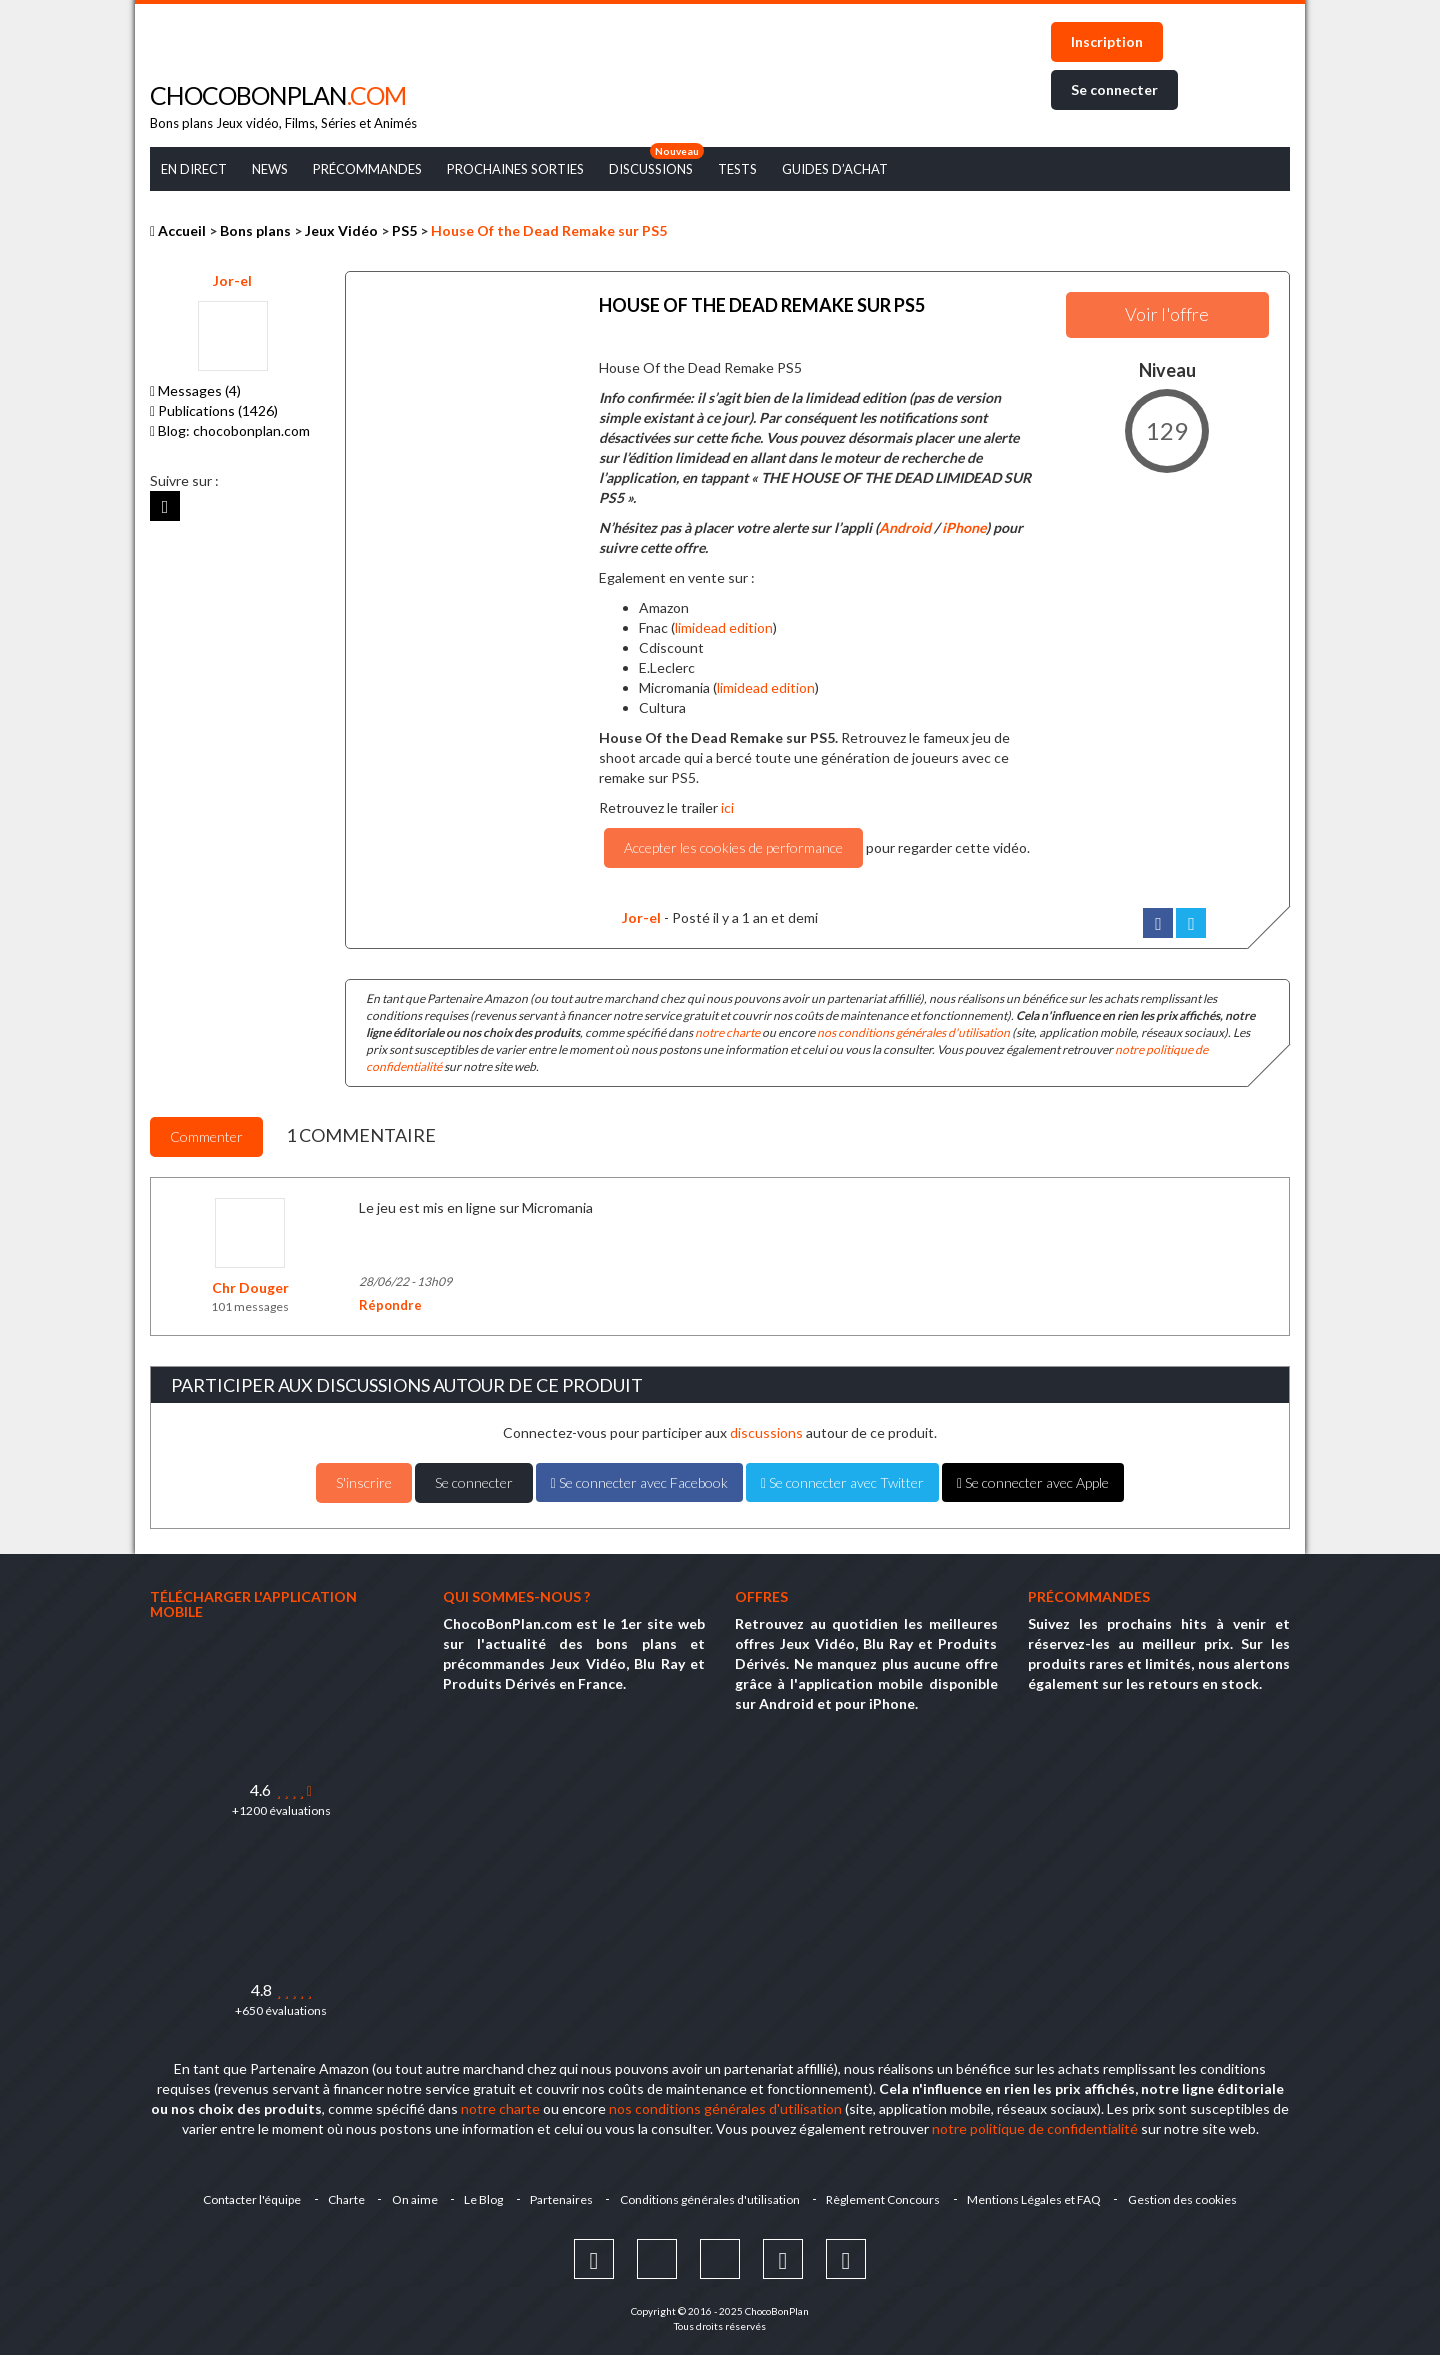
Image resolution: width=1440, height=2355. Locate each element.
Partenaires (561, 2196)
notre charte (727, 1029)
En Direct (194, 169)
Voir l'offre (1167, 314)
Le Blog (482, 2196)
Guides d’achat (835, 169)
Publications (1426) (214, 410)
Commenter (206, 1132)
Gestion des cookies (1187, 2196)
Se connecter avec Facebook (639, 1478)
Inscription (1107, 41)
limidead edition (724, 624)
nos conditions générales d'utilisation (913, 1029)
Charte (342, 2196)
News (270, 169)
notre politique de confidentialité (1035, 2125)
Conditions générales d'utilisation (711, 2196)
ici (727, 804)
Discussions (651, 169)
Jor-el (232, 280)
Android (905, 524)
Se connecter (1114, 89)
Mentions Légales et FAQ (1038, 2196)
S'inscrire (364, 1478)
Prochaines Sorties (515, 169)
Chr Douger (250, 1283)
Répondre (390, 1301)
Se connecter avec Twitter (842, 1478)
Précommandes (367, 169)
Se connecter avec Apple (1033, 1478)
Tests (737, 169)
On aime (412, 2196)
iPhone (964, 524)
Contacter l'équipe (247, 2196)
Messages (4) (195, 390)
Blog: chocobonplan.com (230, 430)
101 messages (250, 1302)
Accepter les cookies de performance (733, 844)
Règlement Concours (886, 2196)
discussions (766, 1428)
